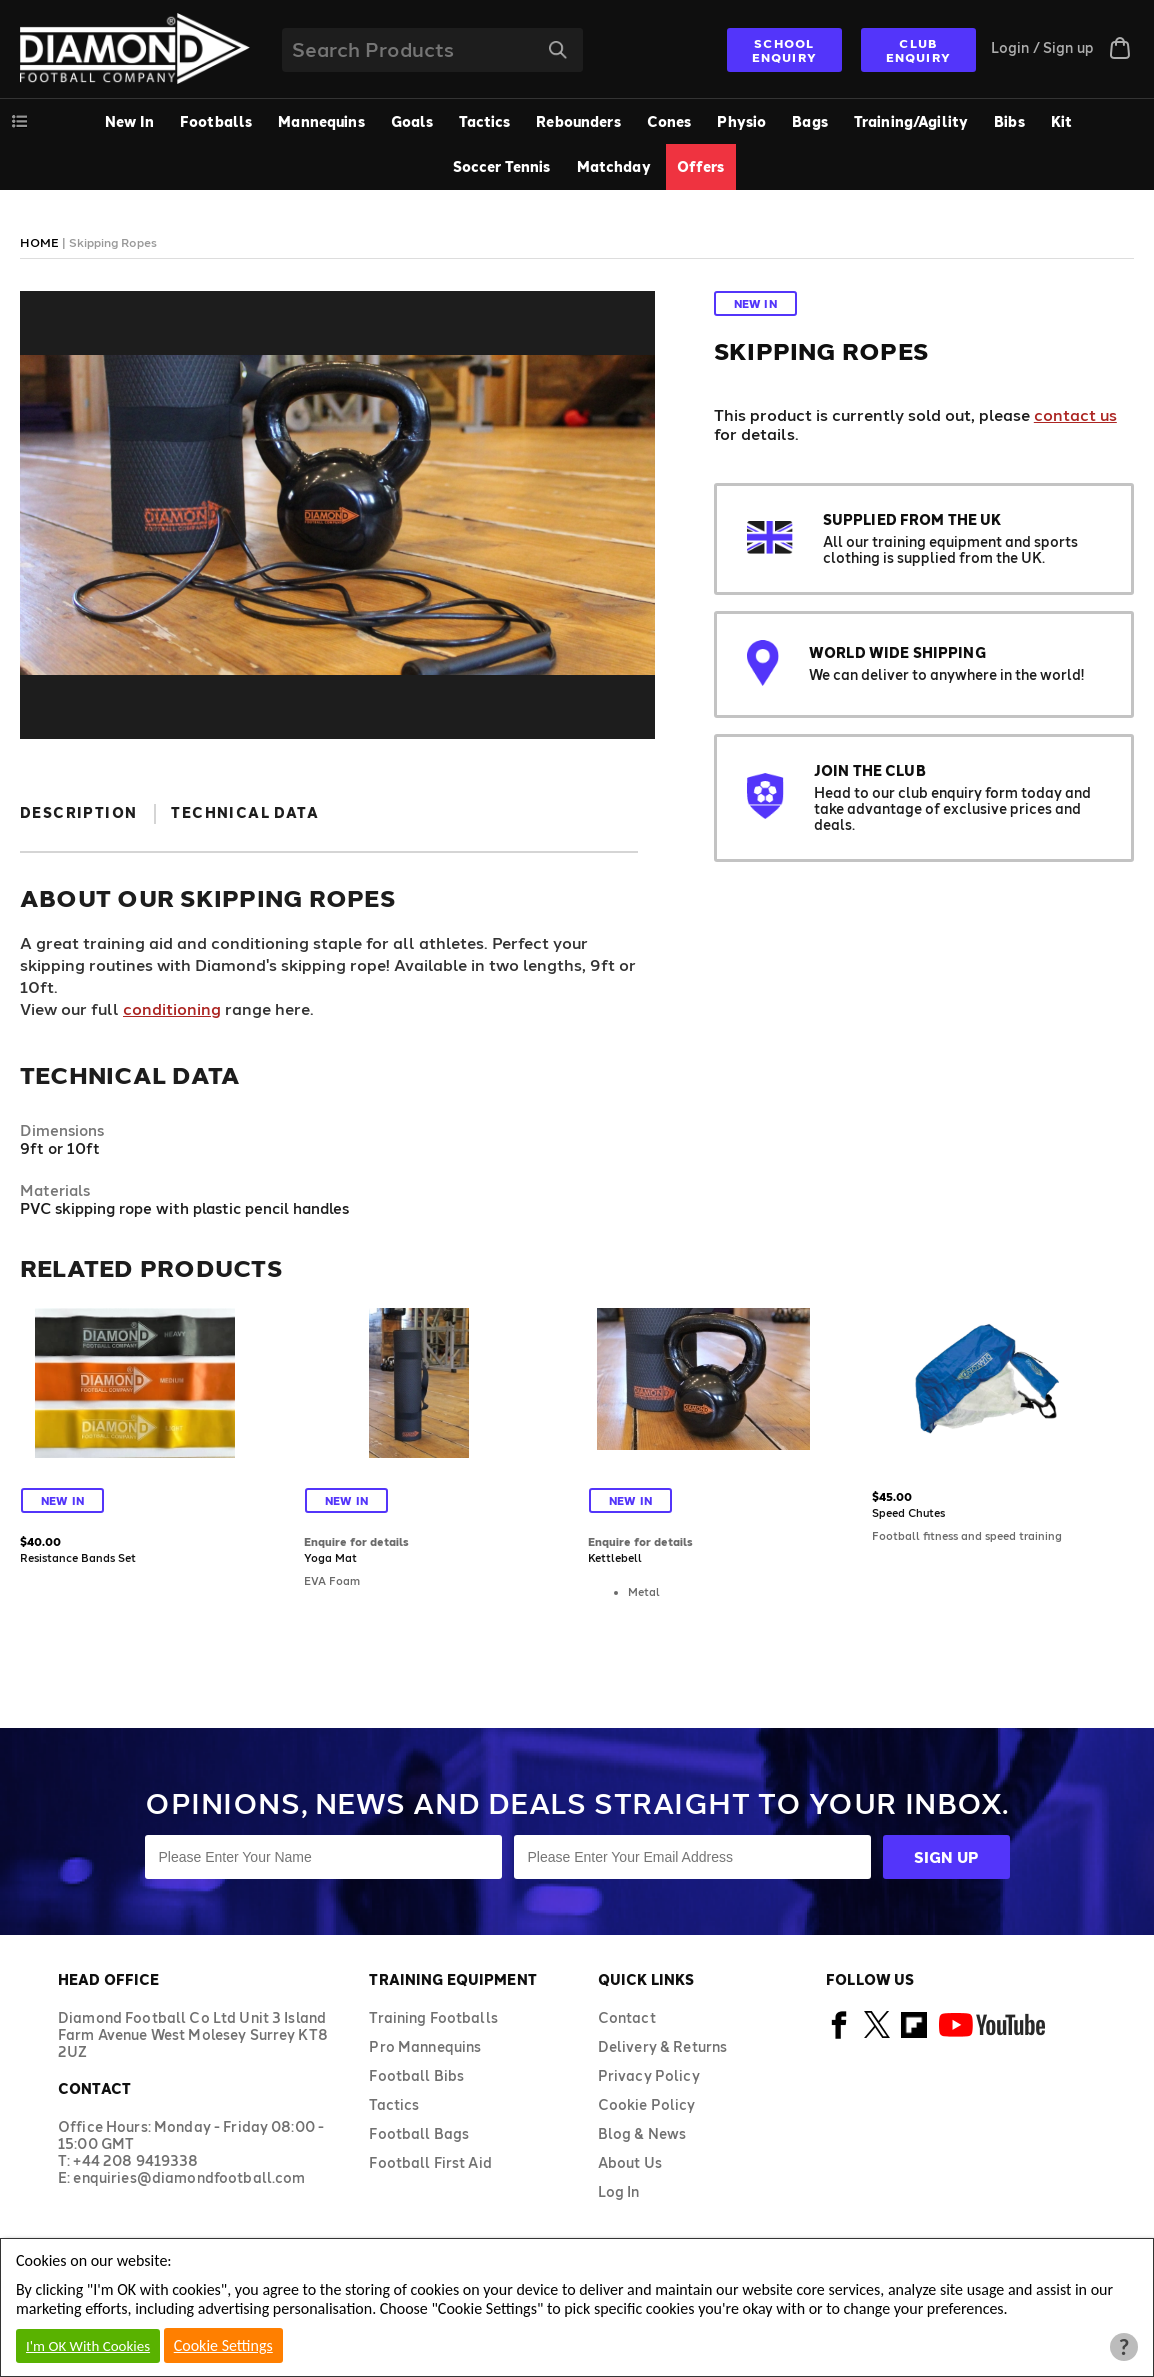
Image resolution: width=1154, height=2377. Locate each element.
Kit (1061, 121)
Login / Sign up (1042, 47)
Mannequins (321, 121)
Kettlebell (615, 1557)
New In (129, 121)
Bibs (1009, 121)
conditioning (172, 1008)
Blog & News (642, 2133)
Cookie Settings (223, 2345)
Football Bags (419, 2133)
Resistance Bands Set (78, 1557)
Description (78, 812)
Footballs (216, 121)
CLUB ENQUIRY (918, 50)
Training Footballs (433, 2017)
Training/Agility (911, 121)
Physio (741, 121)
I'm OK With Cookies (88, 2346)
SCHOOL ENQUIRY (784, 50)
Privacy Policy (649, 2075)
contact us (1075, 414)
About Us (630, 2162)
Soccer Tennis (502, 166)
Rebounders (578, 121)
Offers (701, 166)
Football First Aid (430, 2162)
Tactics (484, 121)
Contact (627, 2017)
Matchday (614, 166)
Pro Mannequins (425, 2046)
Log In (619, 2191)
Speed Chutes (908, 1512)
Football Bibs (416, 2075)
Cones (669, 121)
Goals (412, 121)
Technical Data (245, 812)
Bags (810, 121)
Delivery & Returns (663, 2046)
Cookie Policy (647, 2104)
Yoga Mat (330, 1557)
